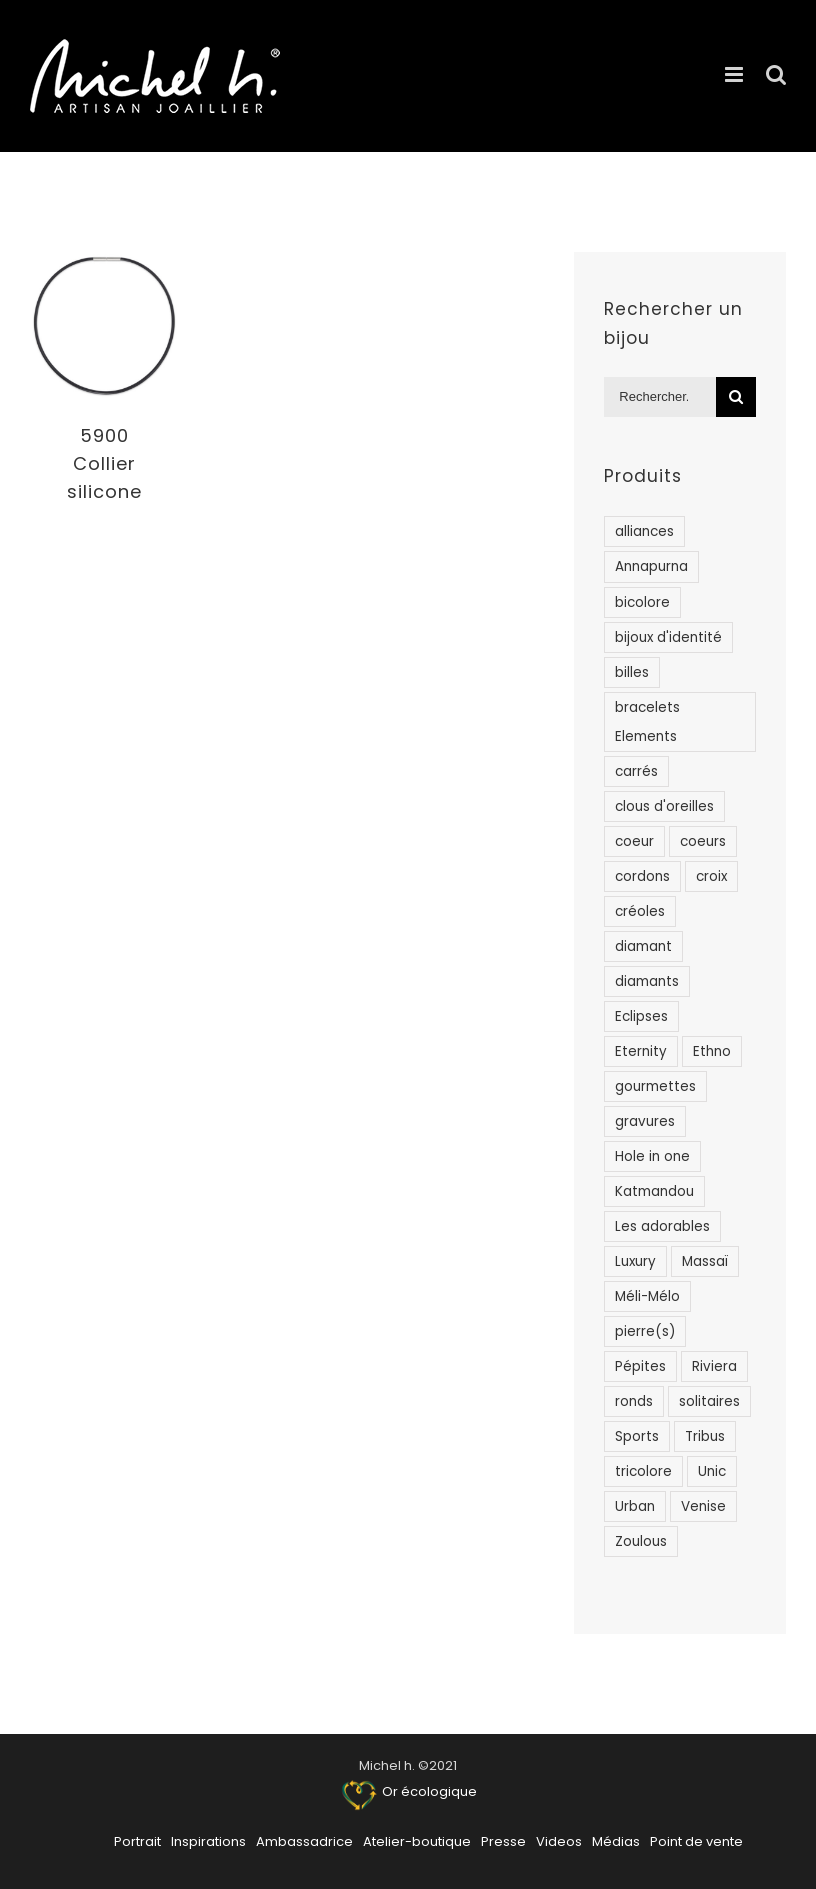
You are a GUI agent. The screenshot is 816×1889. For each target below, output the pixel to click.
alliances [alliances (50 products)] (644, 531)
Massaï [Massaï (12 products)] (705, 1261)
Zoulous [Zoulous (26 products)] (641, 1541)
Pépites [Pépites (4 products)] (640, 1366)
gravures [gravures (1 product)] (645, 1121)
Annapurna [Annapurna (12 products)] (651, 566)
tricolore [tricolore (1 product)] (643, 1471)
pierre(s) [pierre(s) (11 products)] (645, 1331)
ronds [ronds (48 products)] (634, 1401)
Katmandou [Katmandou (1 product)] (654, 1191)
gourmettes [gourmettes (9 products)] (655, 1086)
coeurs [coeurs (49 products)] (703, 841)
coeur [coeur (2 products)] (634, 841)
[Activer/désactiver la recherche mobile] (776, 74)
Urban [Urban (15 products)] (635, 1506)
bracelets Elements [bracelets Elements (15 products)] (647, 722)
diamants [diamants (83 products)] (647, 981)
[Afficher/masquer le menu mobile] (735, 74)
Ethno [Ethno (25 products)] (712, 1051)
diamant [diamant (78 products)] (643, 946)
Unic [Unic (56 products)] (712, 1471)
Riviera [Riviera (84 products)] (714, 1366)
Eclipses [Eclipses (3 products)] (641, 1016)
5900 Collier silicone (104, 463)
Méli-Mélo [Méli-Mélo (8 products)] (647, 1296)
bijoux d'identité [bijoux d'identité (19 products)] (668, 637)
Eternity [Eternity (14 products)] (641, 1051)
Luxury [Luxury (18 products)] (635, 1261)
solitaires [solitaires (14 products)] (709, 1401)
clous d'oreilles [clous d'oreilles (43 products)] (664, 806)
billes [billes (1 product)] (632, 672)
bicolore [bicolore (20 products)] (642, 602)
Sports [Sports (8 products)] (637, 1436)
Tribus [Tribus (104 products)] (705, 1436)
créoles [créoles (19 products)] (640, 911)
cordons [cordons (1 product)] (642, 876)
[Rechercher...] (660, 397)
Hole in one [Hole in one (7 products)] (652, 1156)
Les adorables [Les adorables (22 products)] (662, 1226)
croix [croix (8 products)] (711, 876)
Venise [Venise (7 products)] (703, 1506)
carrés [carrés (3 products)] (636, 771)
